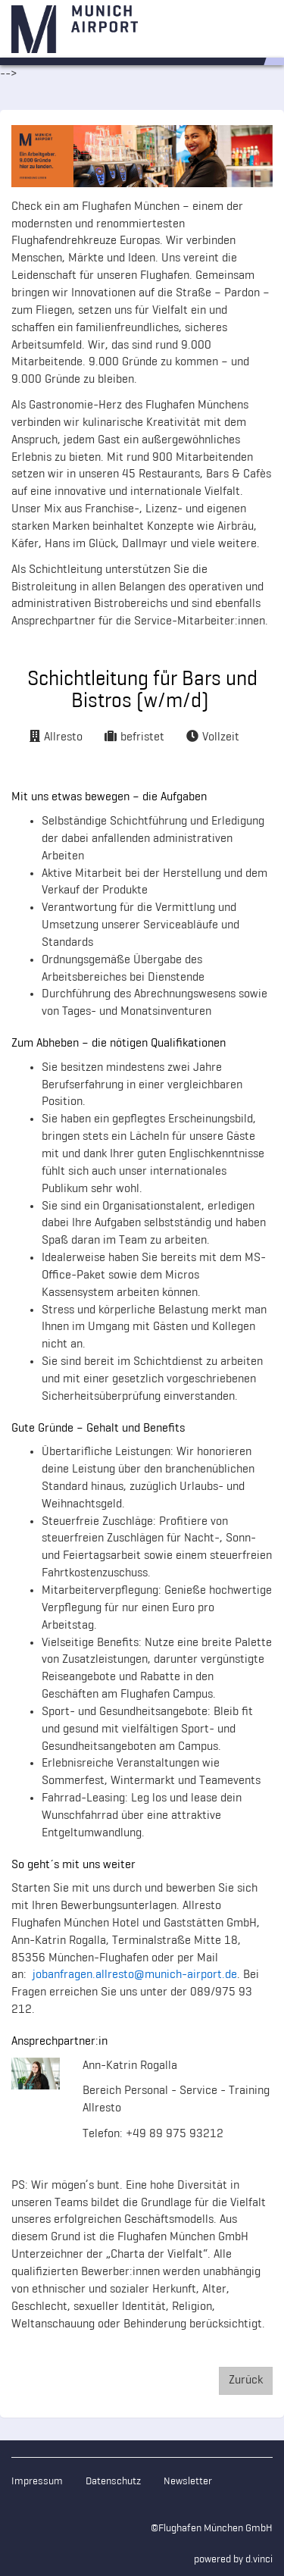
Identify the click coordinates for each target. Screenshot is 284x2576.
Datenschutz (113, 2481)
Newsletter (188, 2481)
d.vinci (259, 2559)
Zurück (246, 2380)
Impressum (37, 2481)
